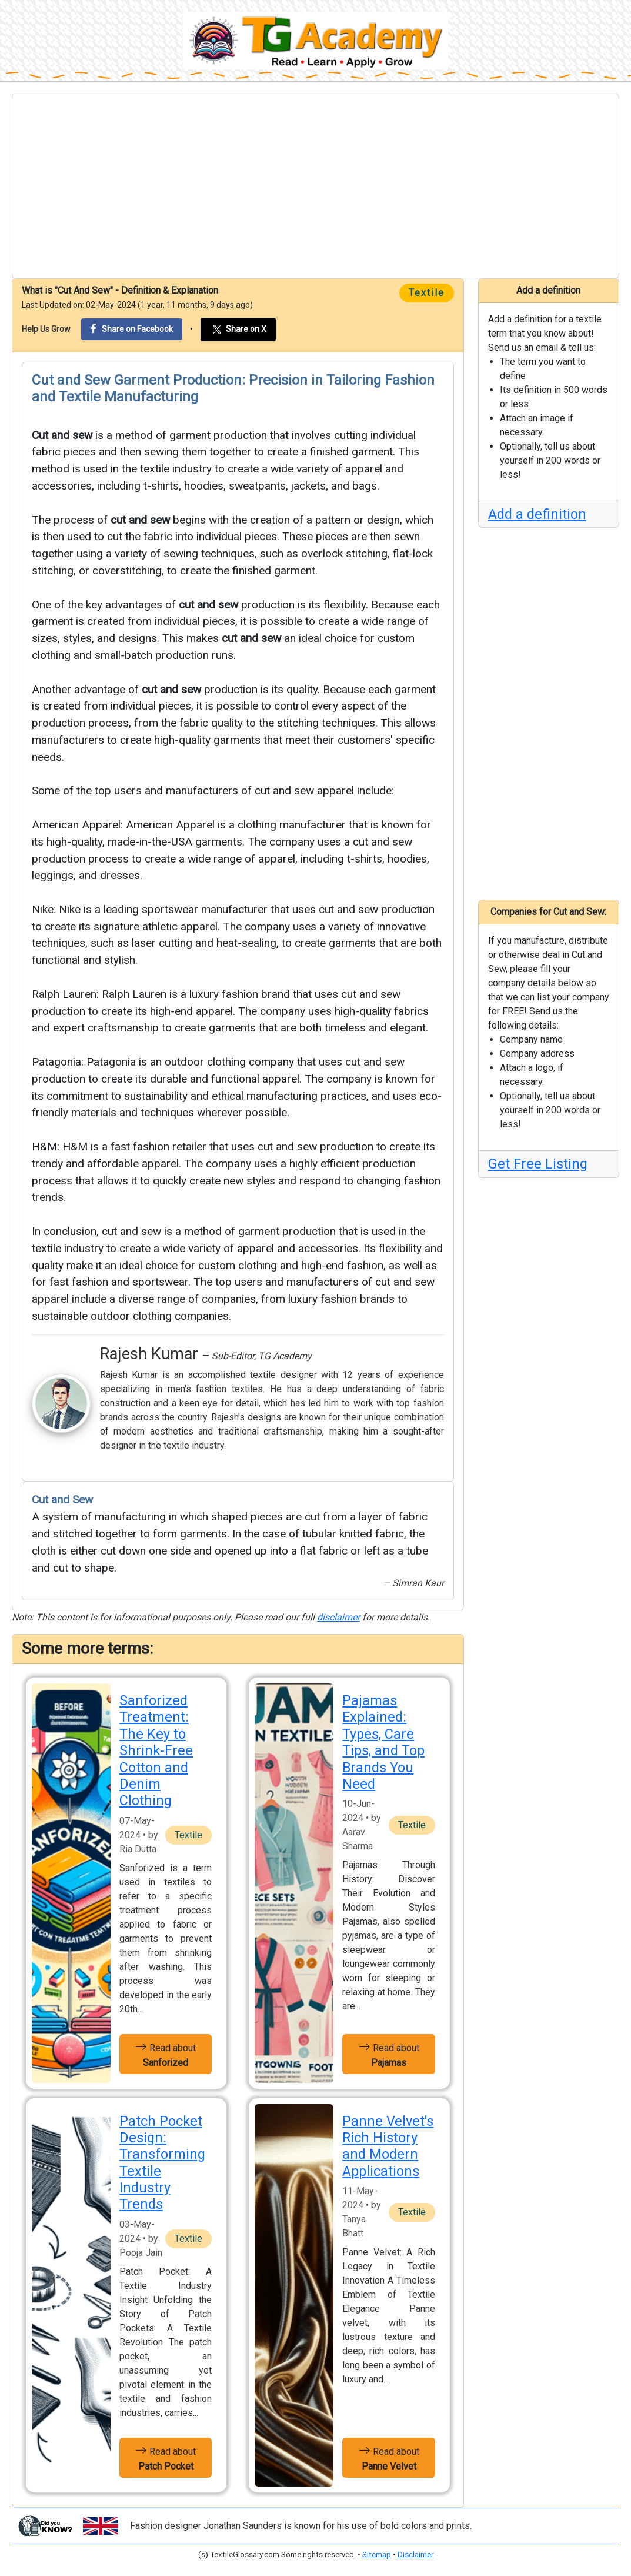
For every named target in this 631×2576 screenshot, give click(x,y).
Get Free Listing (537, 1164)
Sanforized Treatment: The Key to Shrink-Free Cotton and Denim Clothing (156, 1750)
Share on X (238, 329)
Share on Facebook (132, 329)
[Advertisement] (315, 186)
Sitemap (376, 2554)
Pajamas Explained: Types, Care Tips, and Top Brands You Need (383, 1742)
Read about (165, 2054)
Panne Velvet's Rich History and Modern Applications (387, 2146)
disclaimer (338, 1617)
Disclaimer (415, 2554)
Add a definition (537, 514)
